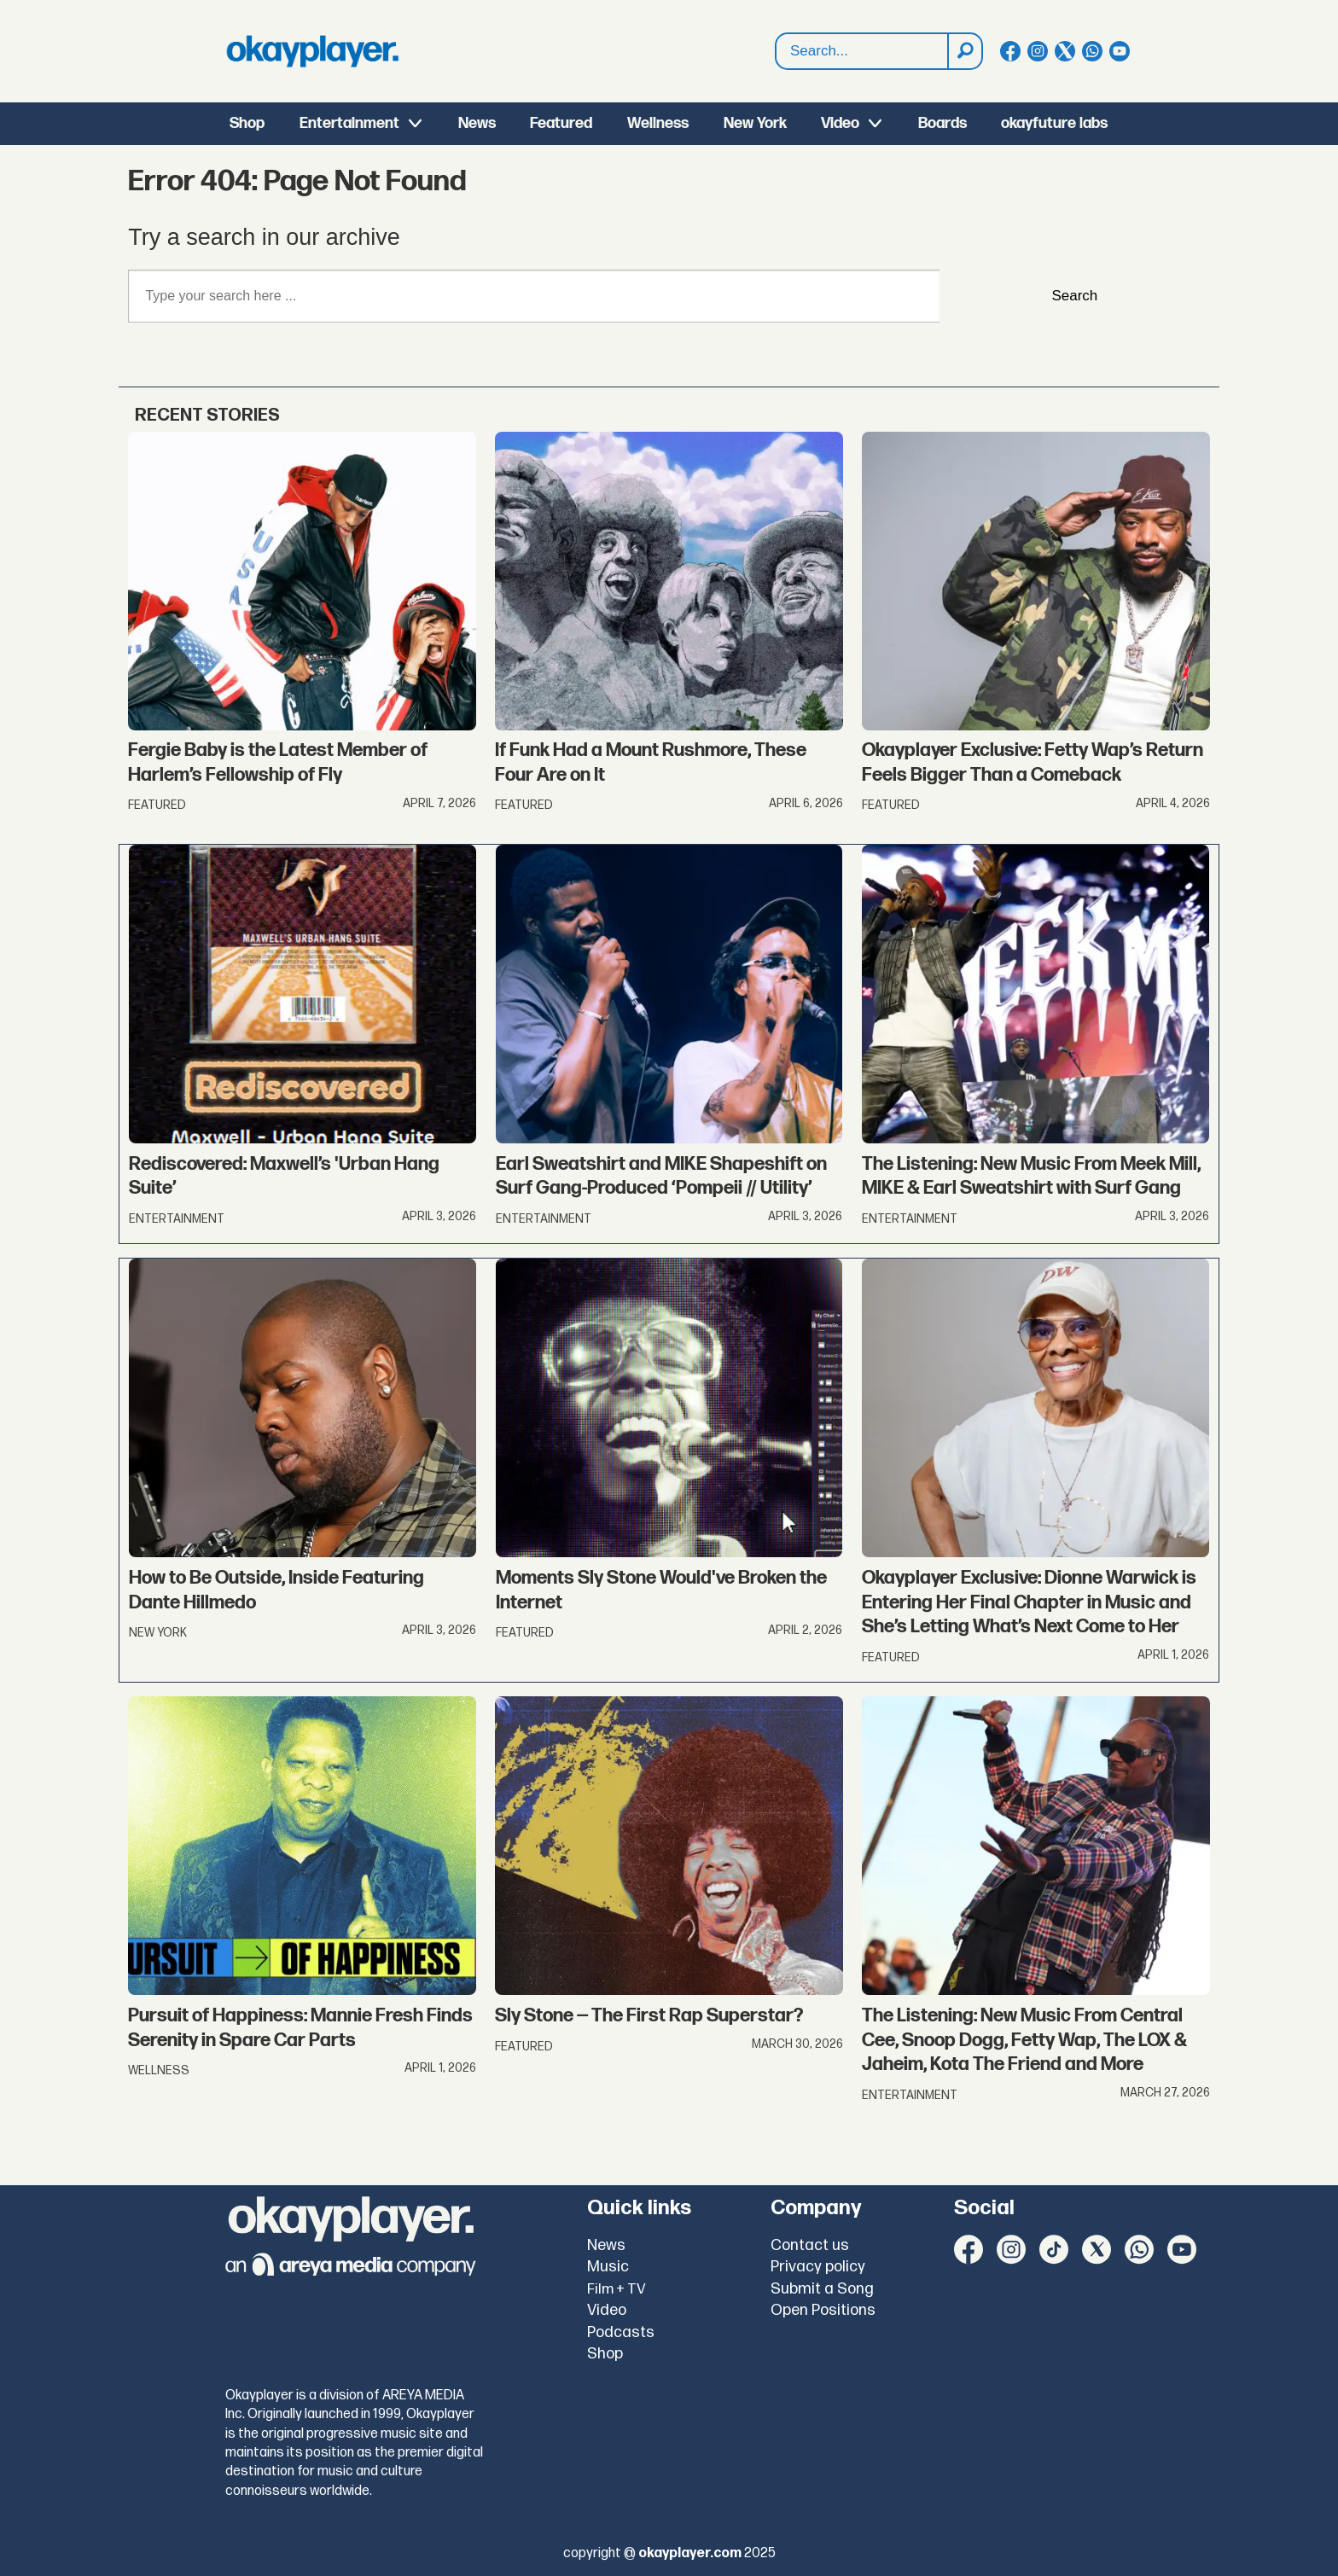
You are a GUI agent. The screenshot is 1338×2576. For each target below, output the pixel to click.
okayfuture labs (1054, 123)
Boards (942, 123)
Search (776, 33)
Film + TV (616, 2289)
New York (755, 123)
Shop (247, 123)
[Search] (964, 51)
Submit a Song (822, 2289)
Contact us (810, 2245)
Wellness (658, 123)
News (477, 123)
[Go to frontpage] (312, 51)
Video (840, 123)
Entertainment (349, 123)
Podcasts (620, 2332)
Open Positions (823, 2310)
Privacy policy (818, 2267)
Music (608, 2267)
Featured (561, 123)
